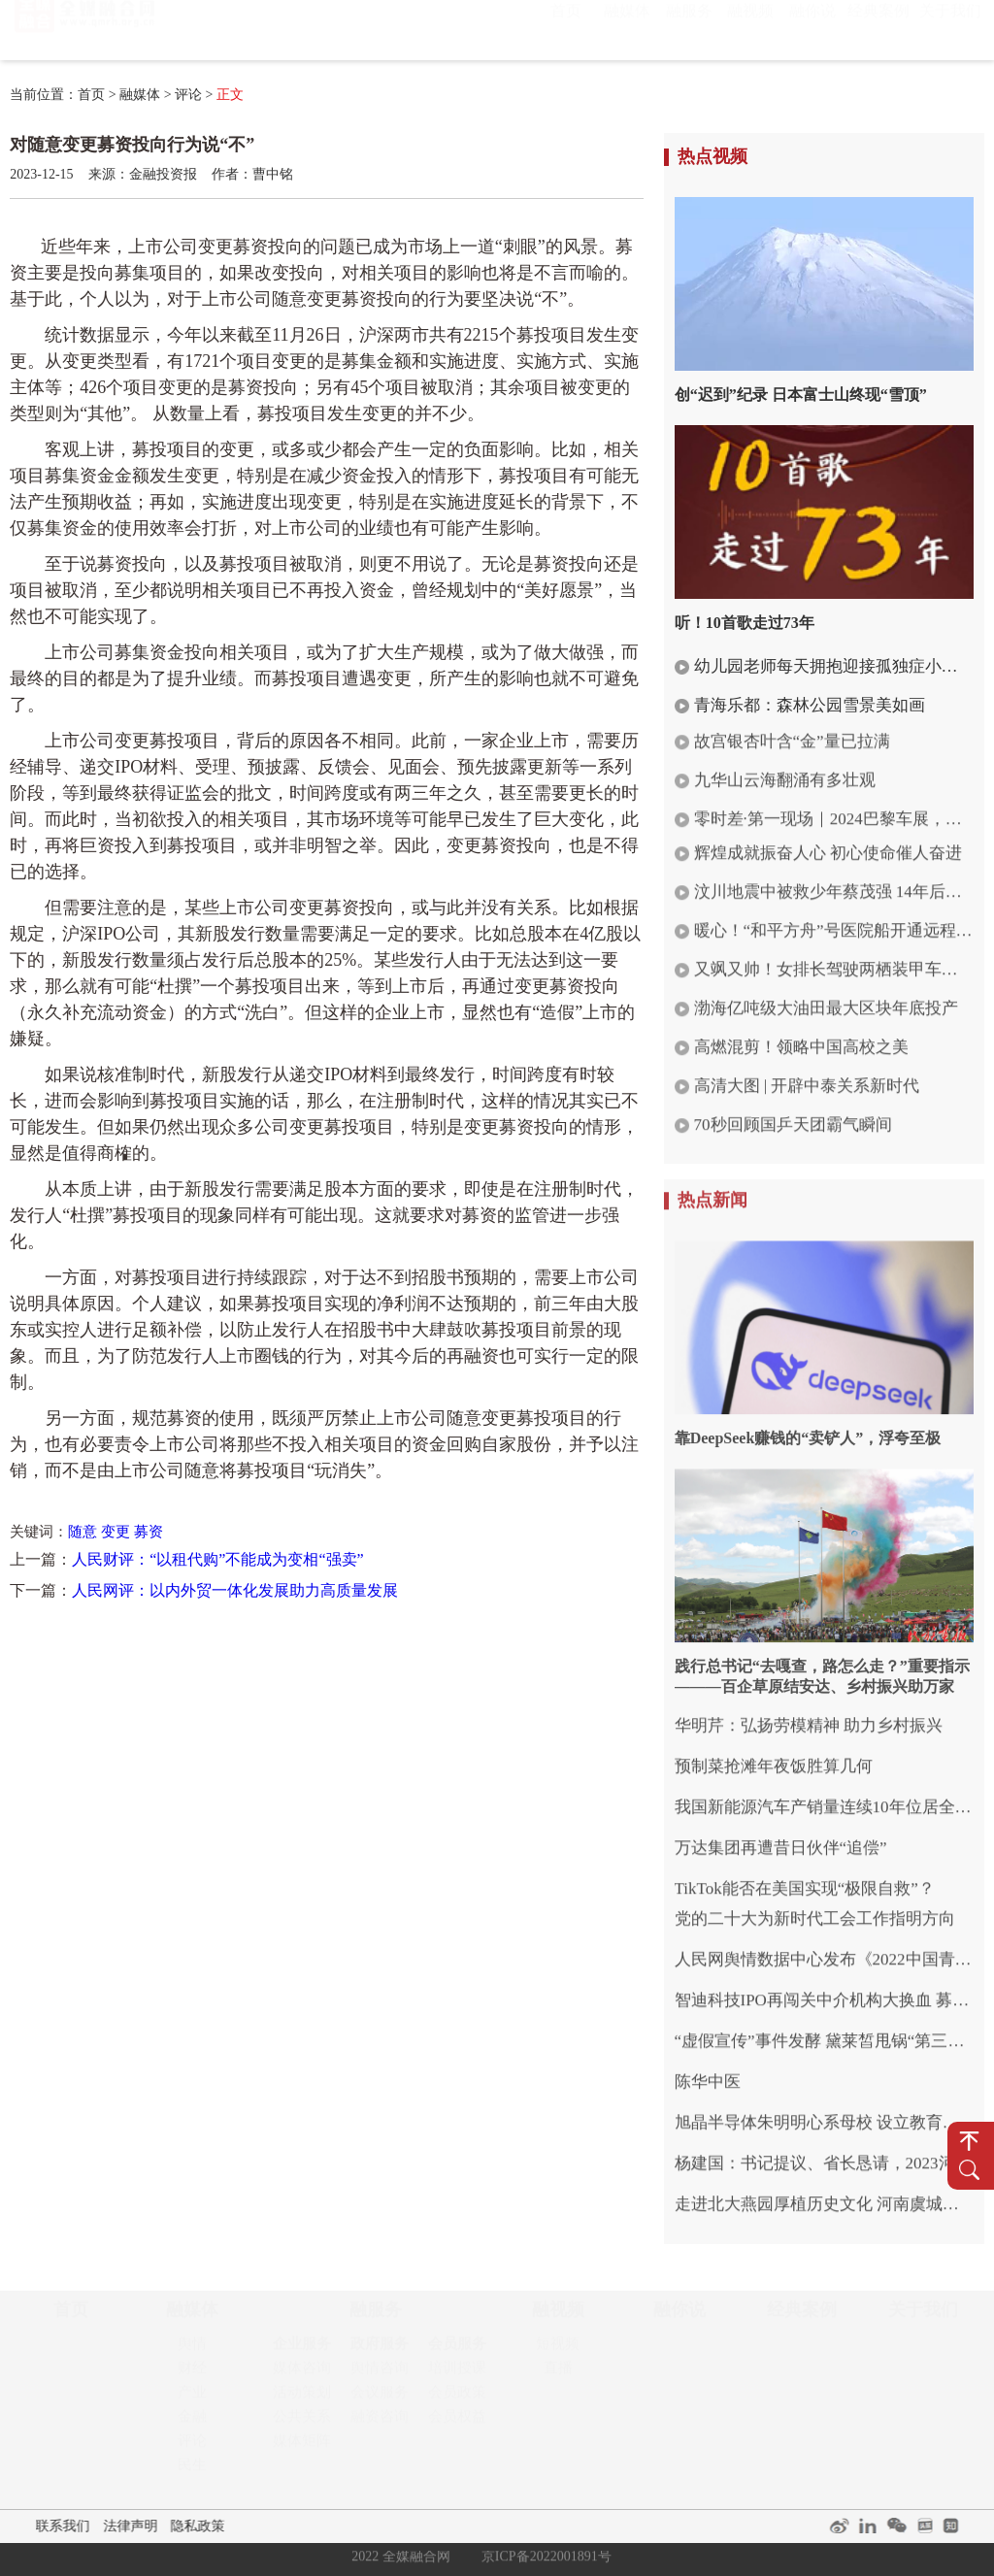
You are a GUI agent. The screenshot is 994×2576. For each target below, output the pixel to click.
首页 (565, 29)
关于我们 (950, 29)
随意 (82, 1531)
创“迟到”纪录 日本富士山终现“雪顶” (801, 394)
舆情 (192, 2352)
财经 (192, 2376)
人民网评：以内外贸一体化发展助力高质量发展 (235, 1590)
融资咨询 (379, 2424)
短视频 (558, 2352)
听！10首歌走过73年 (744, 622)
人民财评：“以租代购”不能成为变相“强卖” (217, 1559)
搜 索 (968, 2170)
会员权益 (457, 2424)
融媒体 (627, 29)
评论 (188, 94)
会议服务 (379, 2400)
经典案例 (878, 29)
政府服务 (379, 2352)
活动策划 (302, 2400)
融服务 (689, 29)
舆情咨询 (379, 2376)
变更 (115, 1531)
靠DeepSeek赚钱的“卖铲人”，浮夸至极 (808, 1430)
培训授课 (457, 2376)
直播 (558, 2376)
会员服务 (457, 2352)
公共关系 (302, 2424)
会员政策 (457, 2400)
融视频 (750, 29)
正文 (230, 94)
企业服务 (302, 2352)
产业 (192, 2400)
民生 (192, 2473)
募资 (148, 1531)
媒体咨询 (302, 2376)
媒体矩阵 (302, 2449)
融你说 (812, 29)
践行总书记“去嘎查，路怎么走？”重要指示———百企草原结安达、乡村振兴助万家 (822, 1668)
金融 (192, 2424)
